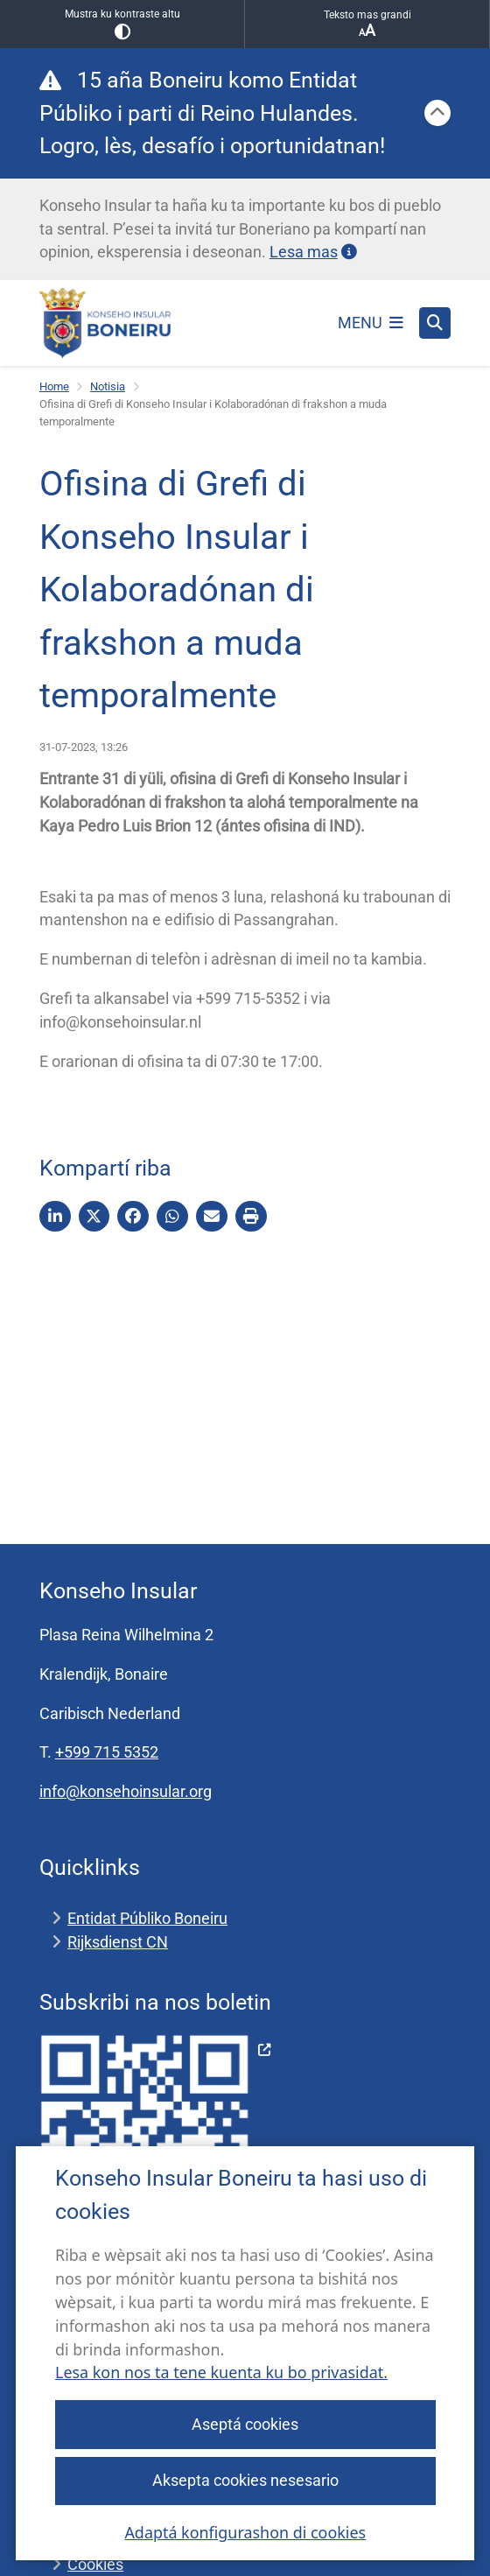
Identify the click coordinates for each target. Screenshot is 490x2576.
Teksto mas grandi (367, 24)
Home (54, 386)
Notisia (107, 386)
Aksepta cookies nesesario (244, 2480)
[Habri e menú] (371, 323)
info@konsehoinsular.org (125, 1791)
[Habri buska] (435, 323)
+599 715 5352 (106, 1752)
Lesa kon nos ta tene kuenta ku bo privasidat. (221, 2372)
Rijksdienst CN (117, 1942)
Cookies (95, 2564)
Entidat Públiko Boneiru (147, 1918)
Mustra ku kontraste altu (122, 24)
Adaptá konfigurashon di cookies (245, 2532)
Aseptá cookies (245, 2424)
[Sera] (437, 113)
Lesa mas (313, 251)
